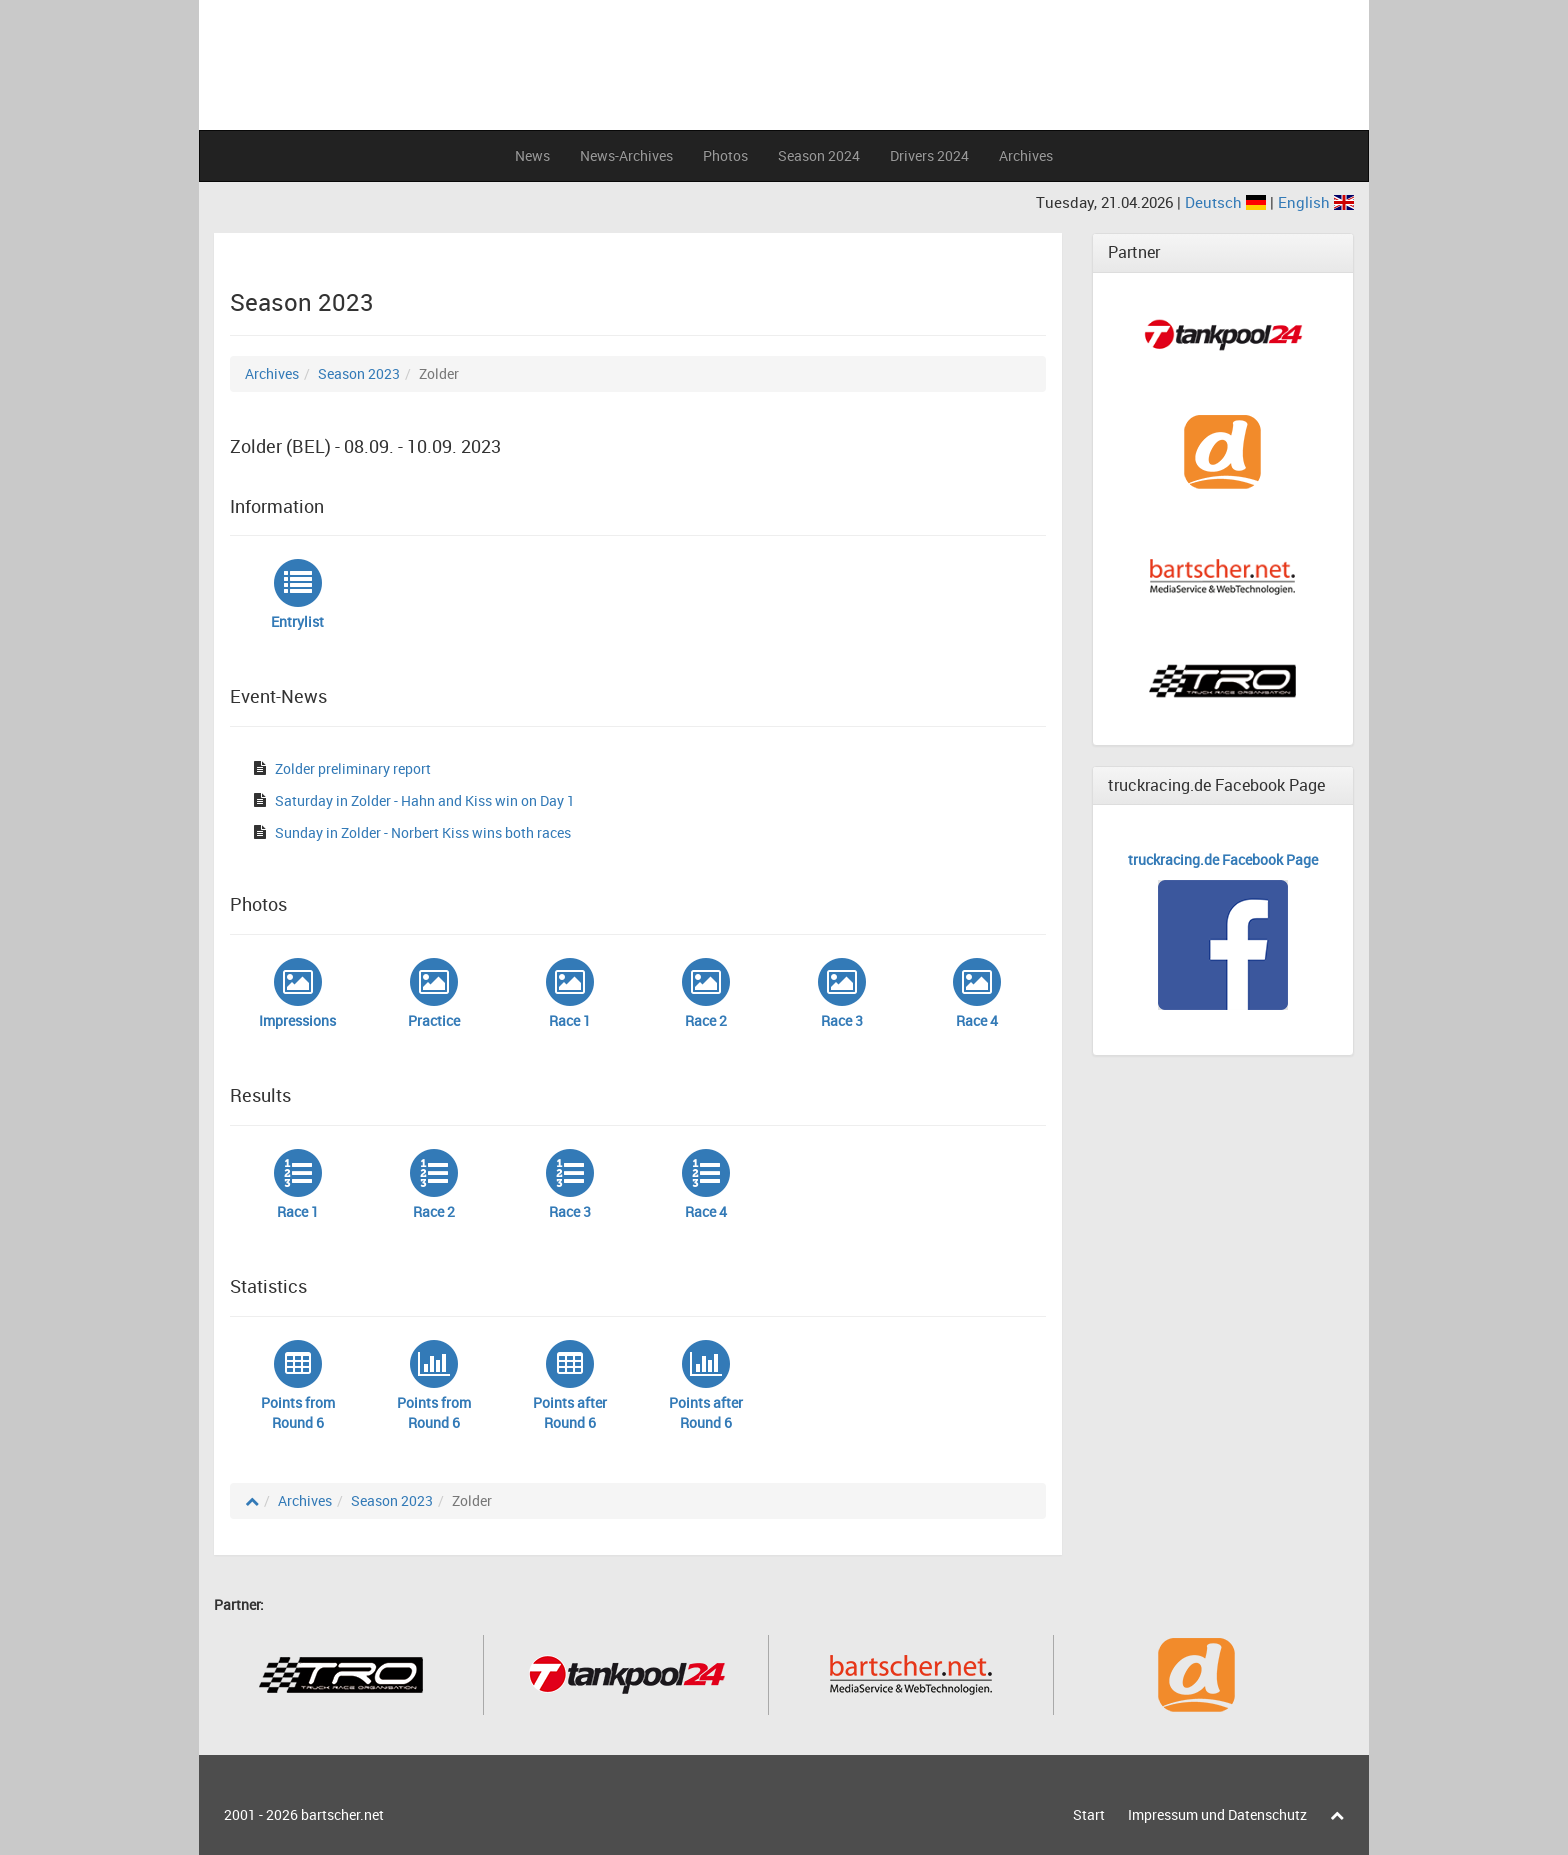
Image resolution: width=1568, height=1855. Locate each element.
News (532, 155)
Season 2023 (359, 373)
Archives (1026, 155)
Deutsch (1227, 202)
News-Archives (626, 155)
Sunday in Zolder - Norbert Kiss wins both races (423, 832)
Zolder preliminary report (353, 768)
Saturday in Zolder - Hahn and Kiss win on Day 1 (425, 800)
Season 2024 (819, 155)
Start (1089, 1814)
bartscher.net (342, 1814)
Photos (725, 155)
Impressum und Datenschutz (1217, 1814)
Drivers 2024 (929, 155)
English (1316, 202)
